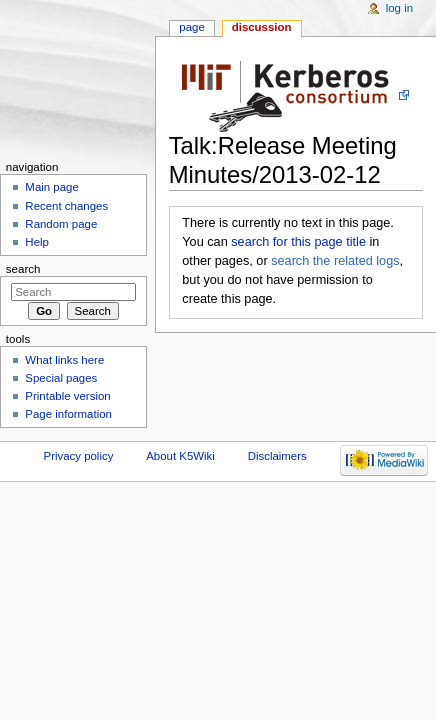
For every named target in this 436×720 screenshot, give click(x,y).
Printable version (67, 396)
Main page (52, 187)
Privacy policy (79, 456)
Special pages (61, 378)
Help (37, 242)
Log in (399, 8)
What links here (64, 360)
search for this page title (298, 242)
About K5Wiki (180, 456)
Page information (68, 414)
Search (23, 269)
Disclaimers (277, 456)
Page (191, 27)
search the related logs (335, 261)
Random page (61, 224)
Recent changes (66, 206)
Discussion (262, 27)
